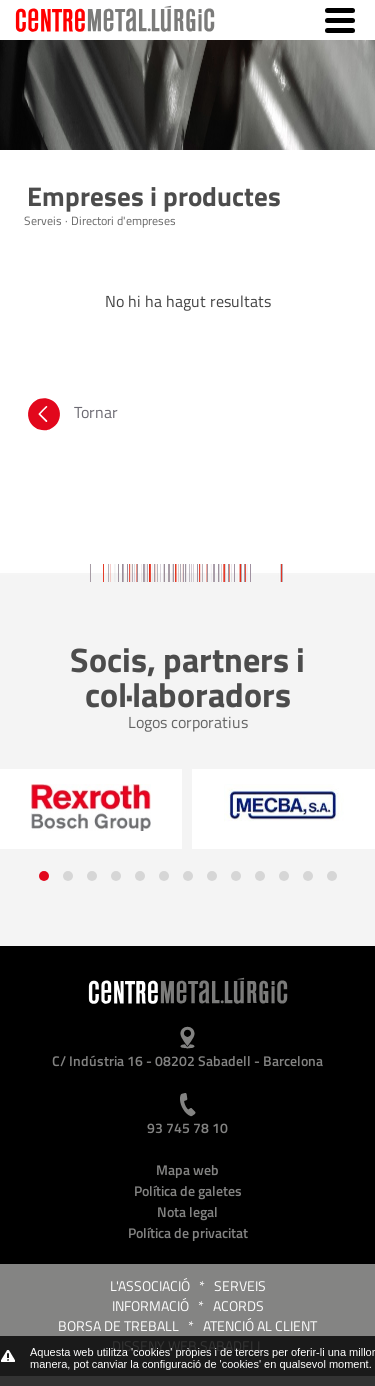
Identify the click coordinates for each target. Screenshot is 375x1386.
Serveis (240, 1285)
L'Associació (150, 1285)
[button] (44, 876)
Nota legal (187, 1211)
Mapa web (187, 1169)
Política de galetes (188, 1190)
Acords (238, 1305)
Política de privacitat (188, 1232)
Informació (150, 1305)
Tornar (71, 417)
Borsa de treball (118, 1325)
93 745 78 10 (187, 1127)
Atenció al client (260, 1325)
